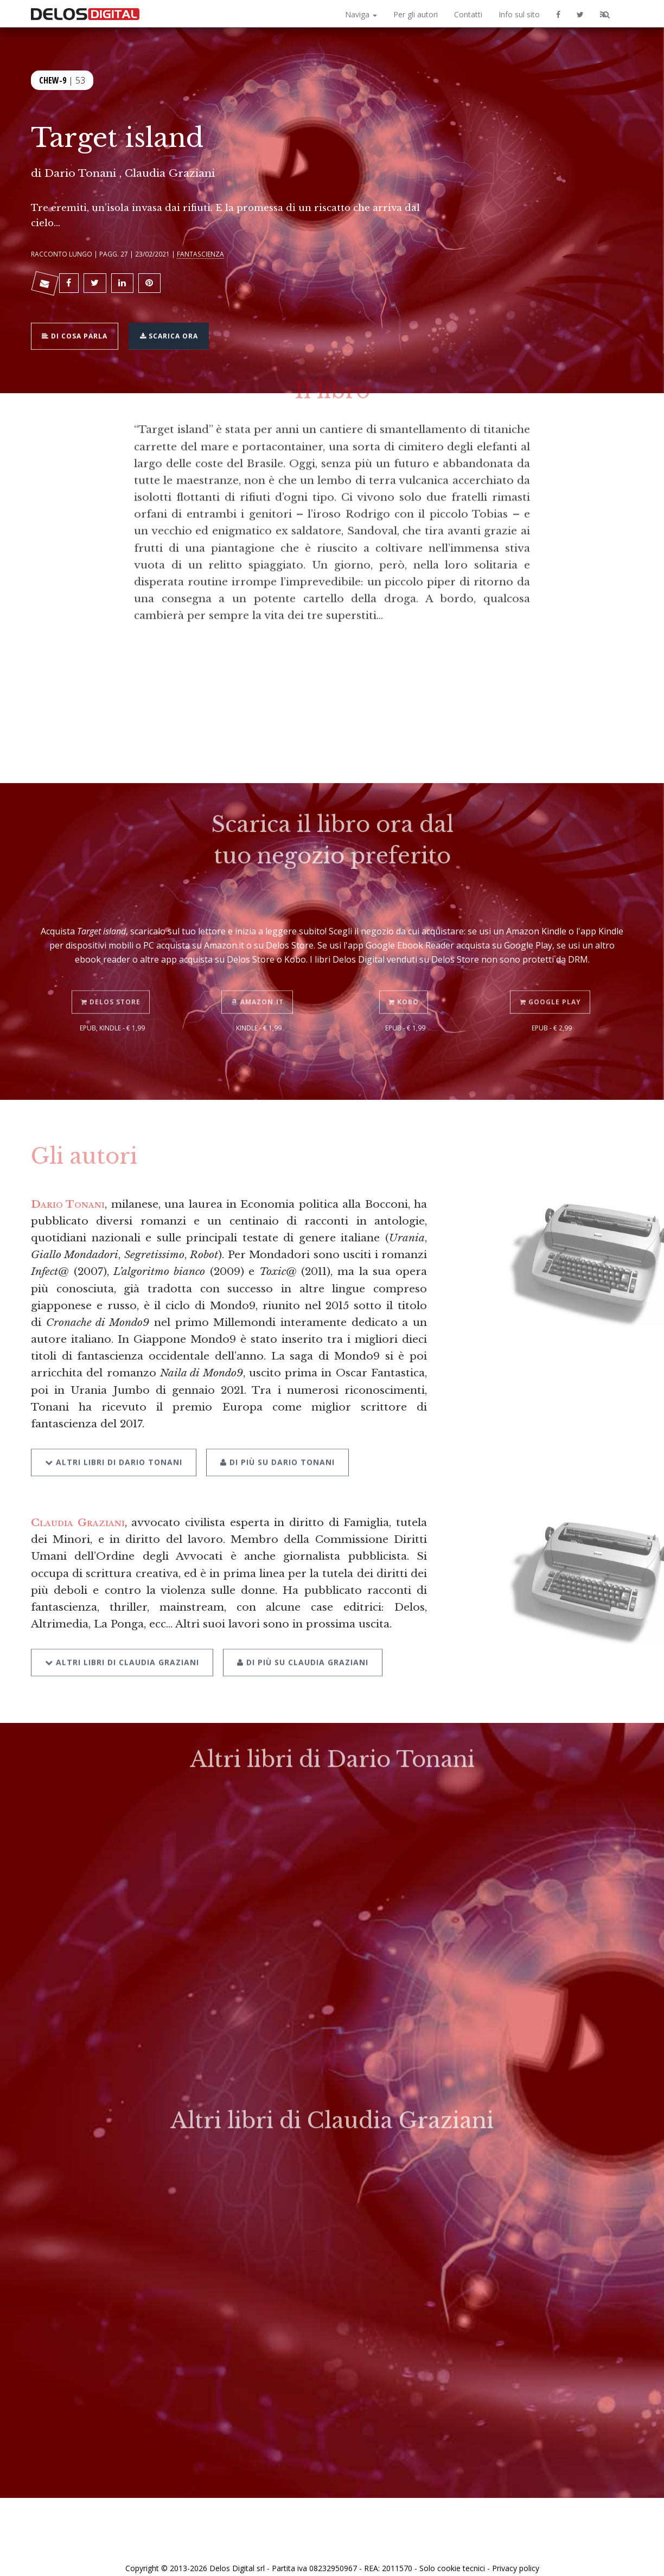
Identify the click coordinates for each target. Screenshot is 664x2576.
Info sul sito (519, 14)
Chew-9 (52, 79)
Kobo (405, 974)
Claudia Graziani (78, 1513)
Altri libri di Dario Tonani (113, 1433)
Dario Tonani (80, 173)
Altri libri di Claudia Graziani (122, 1630)
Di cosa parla (78, 329)
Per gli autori (415, 14)
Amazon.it (259, 974)
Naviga (361, 14)
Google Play (552, 974)
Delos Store (112, 974)
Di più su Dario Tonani (274, 1433)
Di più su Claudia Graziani (299, 1630)
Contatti (468, 14)
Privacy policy (515, 2556)
